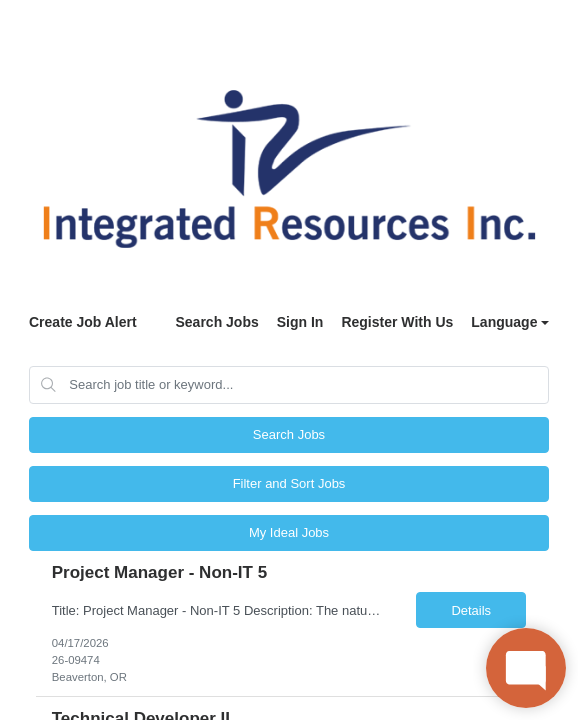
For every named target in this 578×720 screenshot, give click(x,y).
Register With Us (397, 322)
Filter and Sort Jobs (289, 483)
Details (471, 610)
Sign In (300, 322)
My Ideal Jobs (289, 532)
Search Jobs (216, 322)
